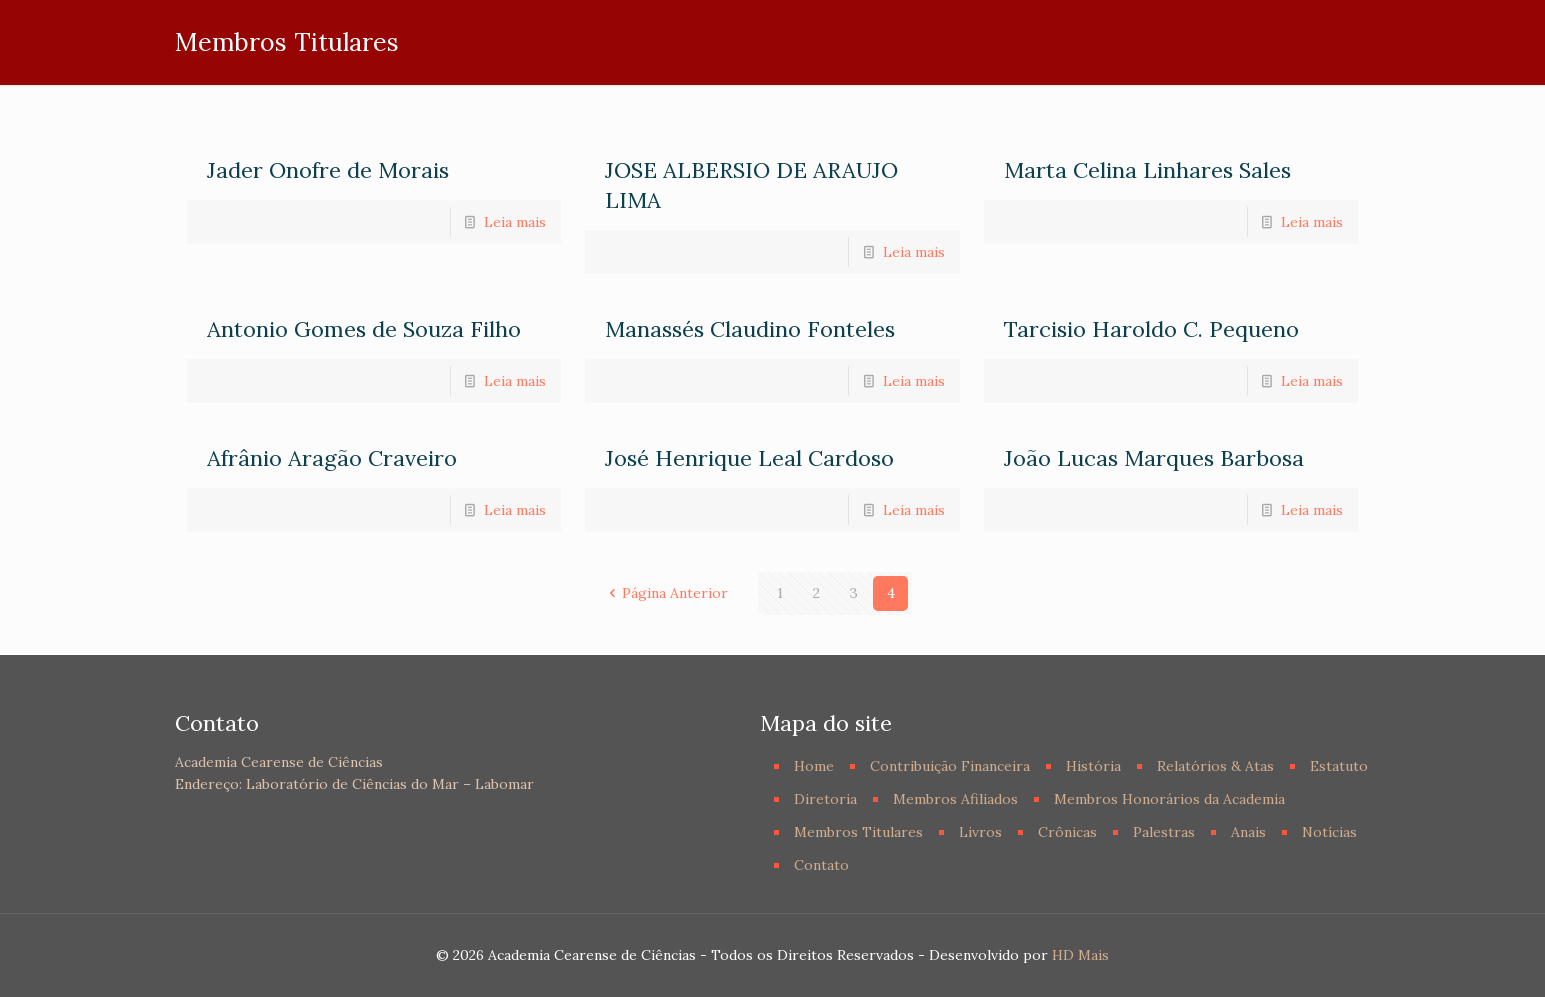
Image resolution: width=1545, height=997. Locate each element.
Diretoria (825, 799)
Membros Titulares (858, 832)
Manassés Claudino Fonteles (750, 329)
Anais (1248, 832)
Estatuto (1339, 766)
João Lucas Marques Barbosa (1154, 458)
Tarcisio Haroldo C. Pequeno (1151, 329)
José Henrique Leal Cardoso (749, 458)
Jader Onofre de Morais (328, 170)
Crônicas (1067, 832)
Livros (980, 832)
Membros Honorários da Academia (1169, 799)
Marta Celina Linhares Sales (1147, 170)
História (1093, 766)
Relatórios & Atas (1215, 766)
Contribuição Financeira (950, 766)
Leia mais (515, 222)
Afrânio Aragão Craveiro (332, 458)
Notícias (1329, 832)
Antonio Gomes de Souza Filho (364, 329)
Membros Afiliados (955, 799)
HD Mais (1080, 955)
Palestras (1164, 832)
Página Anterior (666, 593)
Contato (821, 865)
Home (814, 766)
